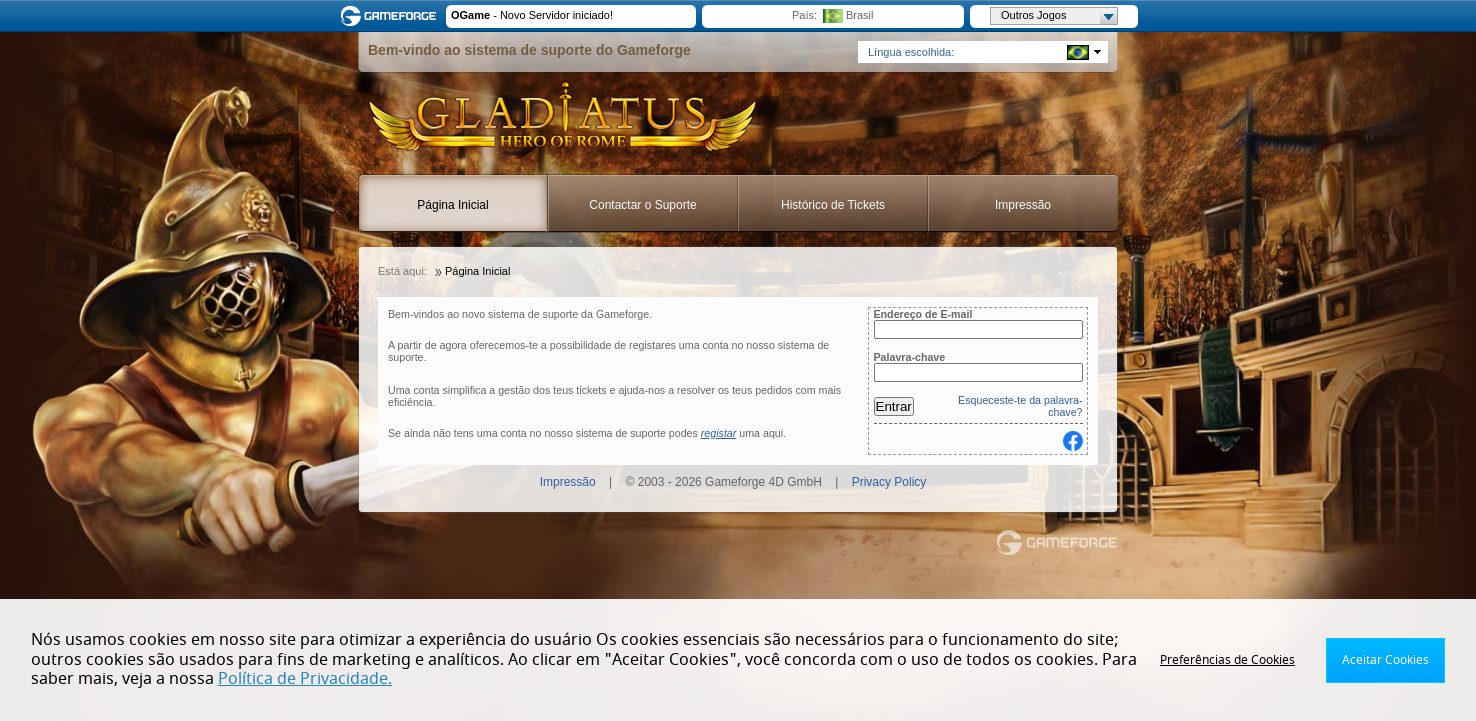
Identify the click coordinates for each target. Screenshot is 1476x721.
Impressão (1023, 205)
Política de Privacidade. (305, 679)
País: (804, 15)
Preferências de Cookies (1227, 660)
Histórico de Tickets (833, 205)
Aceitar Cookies (1385, 660)
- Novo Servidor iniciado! (532, 15)
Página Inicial (452, 205)
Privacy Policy (889, 482)
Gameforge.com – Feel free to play (392, 16)
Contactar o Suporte (642, 205)
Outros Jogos (1059, 16)
